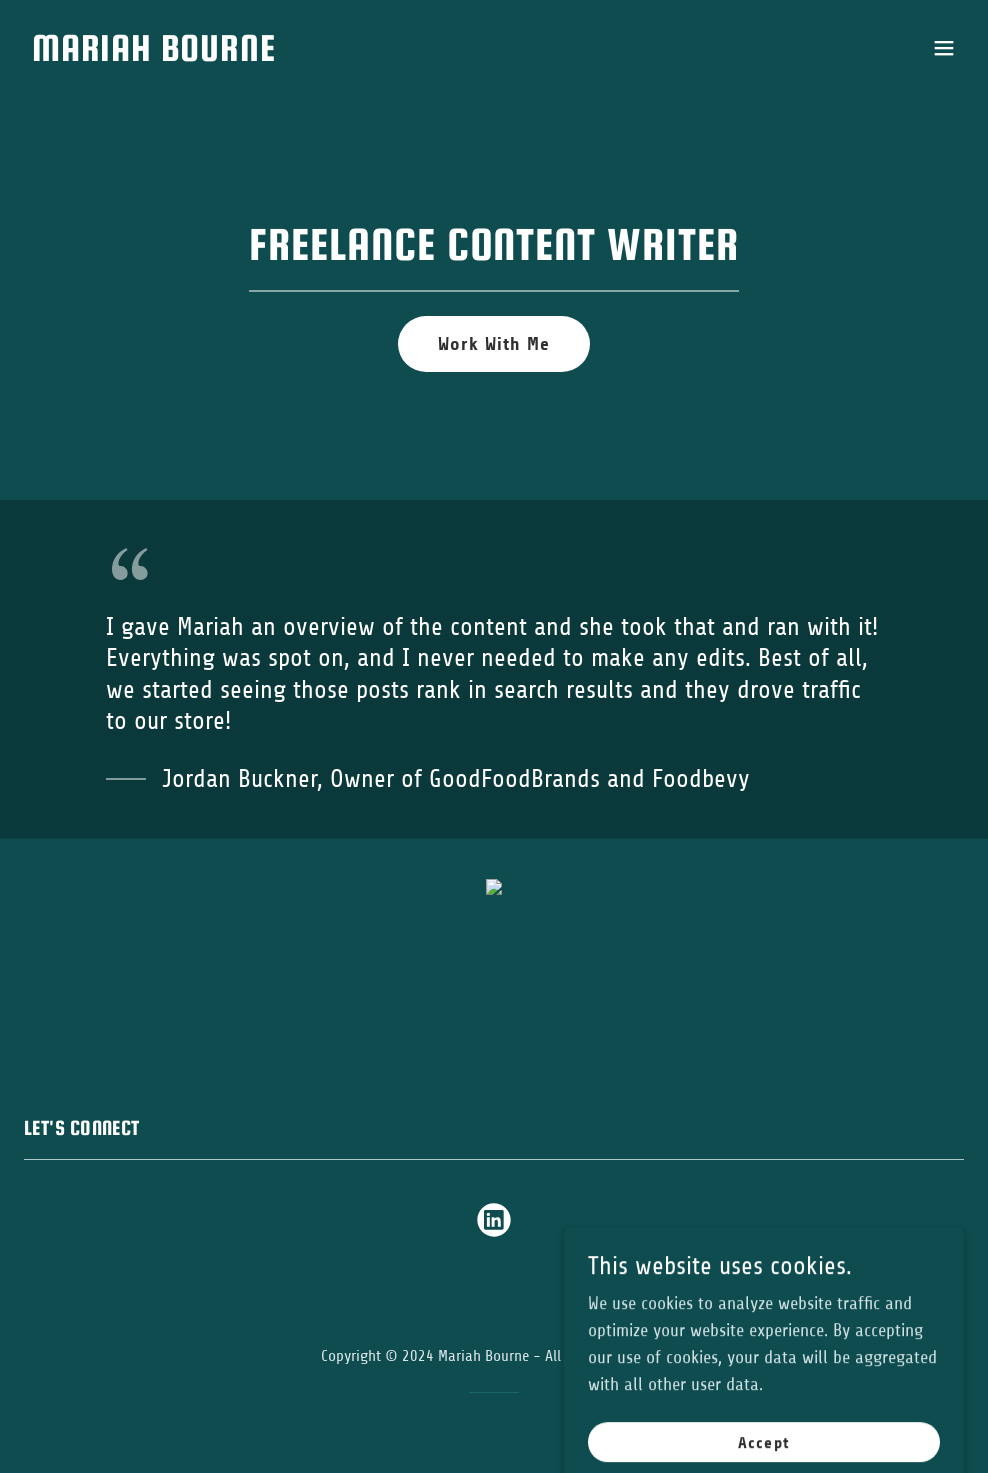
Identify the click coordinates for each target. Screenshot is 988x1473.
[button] (944, 48)
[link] (153, 55)
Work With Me (494, 344)
